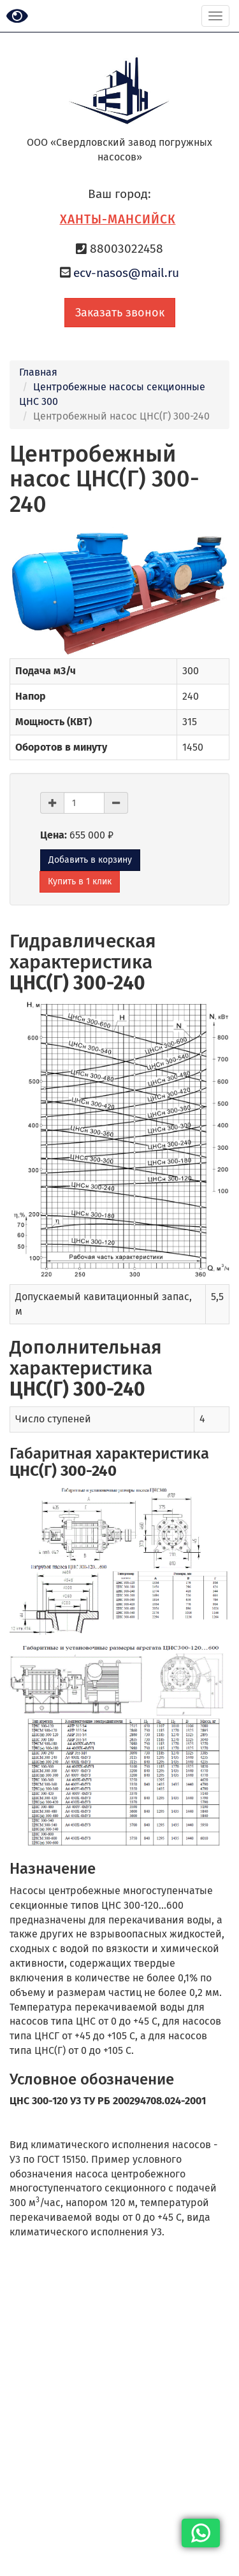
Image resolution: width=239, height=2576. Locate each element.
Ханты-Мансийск (118, 219)
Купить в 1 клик (80, 881)
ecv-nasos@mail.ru (126, 272)
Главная (38, 372)
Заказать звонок (119, 313)
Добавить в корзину (90, 859)
